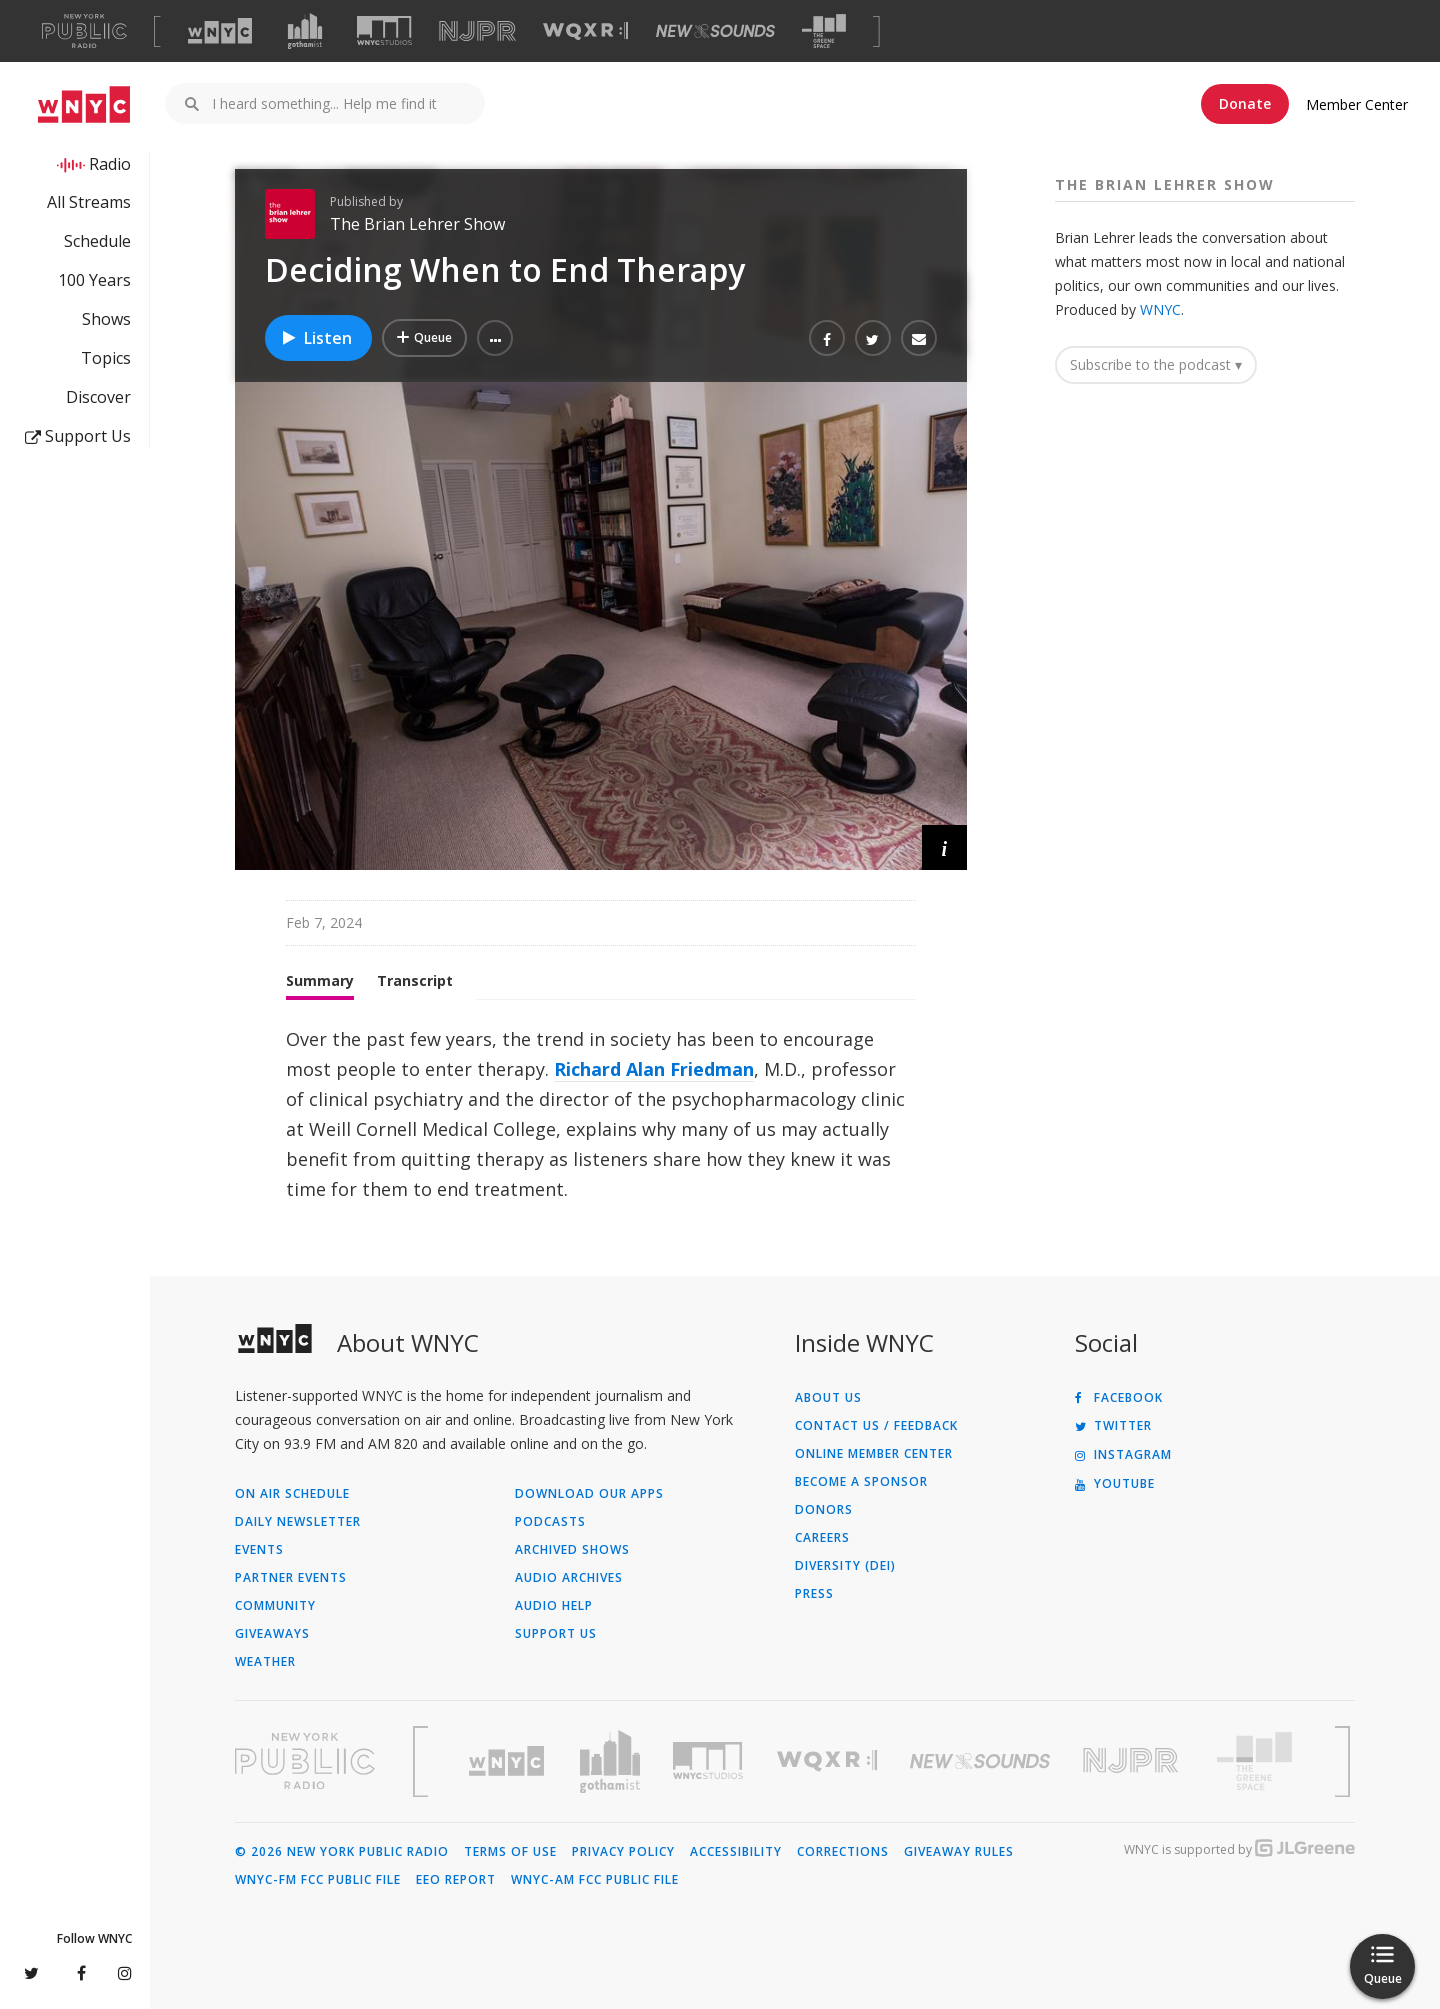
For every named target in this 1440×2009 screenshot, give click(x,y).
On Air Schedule (292, 1494)
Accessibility (736, 1852)
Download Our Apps (589, 1494)
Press (814, 1594)
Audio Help (554, 1606)
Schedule (97, 241)
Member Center (1357, 104)
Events (259, 1550)
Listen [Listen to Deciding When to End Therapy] (316, 338)
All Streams (89, 202)
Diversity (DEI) (845, 1566)
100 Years (94, 280)
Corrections (843, 1852)
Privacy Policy (623, 1852)
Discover (98, 397)
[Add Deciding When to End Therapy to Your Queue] (424, 338)
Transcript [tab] (415, 980)
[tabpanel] (601, 1114)
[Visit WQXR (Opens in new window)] (585, 31)
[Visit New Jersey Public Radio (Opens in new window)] (1133, 1760)
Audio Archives (569, 1578)
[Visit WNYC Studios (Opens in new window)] (384, 30)
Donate (1245, 103)
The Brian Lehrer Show (417, 224)
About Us (828, 1398)
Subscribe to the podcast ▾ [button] (1156, 364)
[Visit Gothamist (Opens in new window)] (305, 31)
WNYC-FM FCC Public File (318, 1880)
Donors (824, 1510)
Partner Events (291, 1578)
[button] (495, 338)
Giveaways (272, 1634)
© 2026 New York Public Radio (342, 1852)
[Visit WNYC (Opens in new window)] (220, 31)
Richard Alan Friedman (654, 1069)
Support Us (78, 436)
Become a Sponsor (861, 1482)
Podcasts (550, 1522)
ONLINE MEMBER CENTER (874, 1454)
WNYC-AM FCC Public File (595, 1880)
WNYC (1160, 309)
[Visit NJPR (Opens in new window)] (477, 31)
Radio (110, 164)
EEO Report (456, 1880)
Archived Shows (572, 1550)
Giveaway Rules (959, 1852)
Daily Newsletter (298, 1522)
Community (275, 1606)
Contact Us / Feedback (876, 1426)
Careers (822, 1538)
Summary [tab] (320, 980)
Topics (106, 358)
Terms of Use (510, 1852)
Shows (106, 319)
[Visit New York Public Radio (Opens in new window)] (305, 1761)
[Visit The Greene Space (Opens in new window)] (824, 31)
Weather (265, 1662)
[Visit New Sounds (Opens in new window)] (715, 31)
